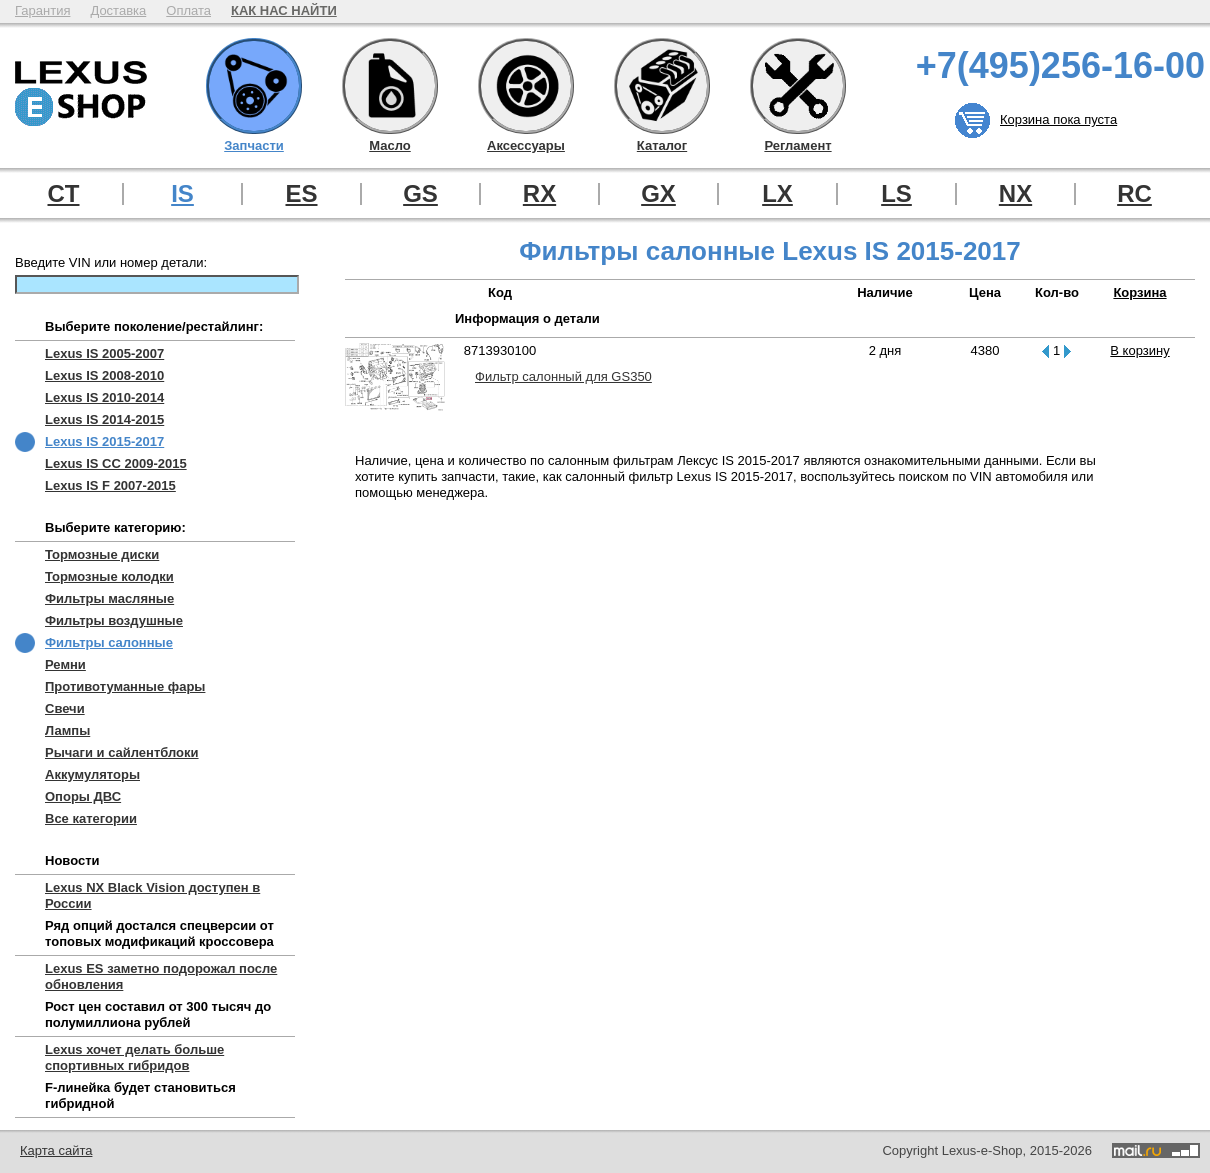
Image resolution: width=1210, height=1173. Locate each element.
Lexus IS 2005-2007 (104, 353)
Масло (390, 86)
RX (539, 194)
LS (896, 194)
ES (301, 194)
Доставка (118, 10)
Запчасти (254, 86)
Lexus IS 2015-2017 (104, 441)
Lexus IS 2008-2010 (104, 375)
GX (658, 194)
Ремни (65, 664)
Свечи (65, 708)
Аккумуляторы (92, 774)
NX (1015, 194)
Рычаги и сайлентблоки (122, 752)
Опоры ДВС (83, 796)
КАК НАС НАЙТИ (284, 10)
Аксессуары (526, 86)
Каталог (662, 86)
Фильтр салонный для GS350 (563, 376)
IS (182, 194)
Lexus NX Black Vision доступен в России (152, 895)
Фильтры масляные (109, 598)
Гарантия (42, 10)
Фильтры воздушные (114, 620)
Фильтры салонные (109, 642)
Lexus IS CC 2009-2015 (116, 463)
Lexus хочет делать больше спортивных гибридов (134, 1057)
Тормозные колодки (109, 576)
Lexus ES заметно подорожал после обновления (161, 976)
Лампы (67, 730)
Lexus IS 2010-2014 (104, 397)
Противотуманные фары (125, 686)
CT (64, 194)
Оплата (188, 10)
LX (777, 194)
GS (420, 194)
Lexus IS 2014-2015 (104, 419)
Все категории (91, 818)
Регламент (798, 86)
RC (1134, 194)
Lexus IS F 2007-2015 (110, 485)
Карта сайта (56, 1150)
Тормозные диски (102, 554)
